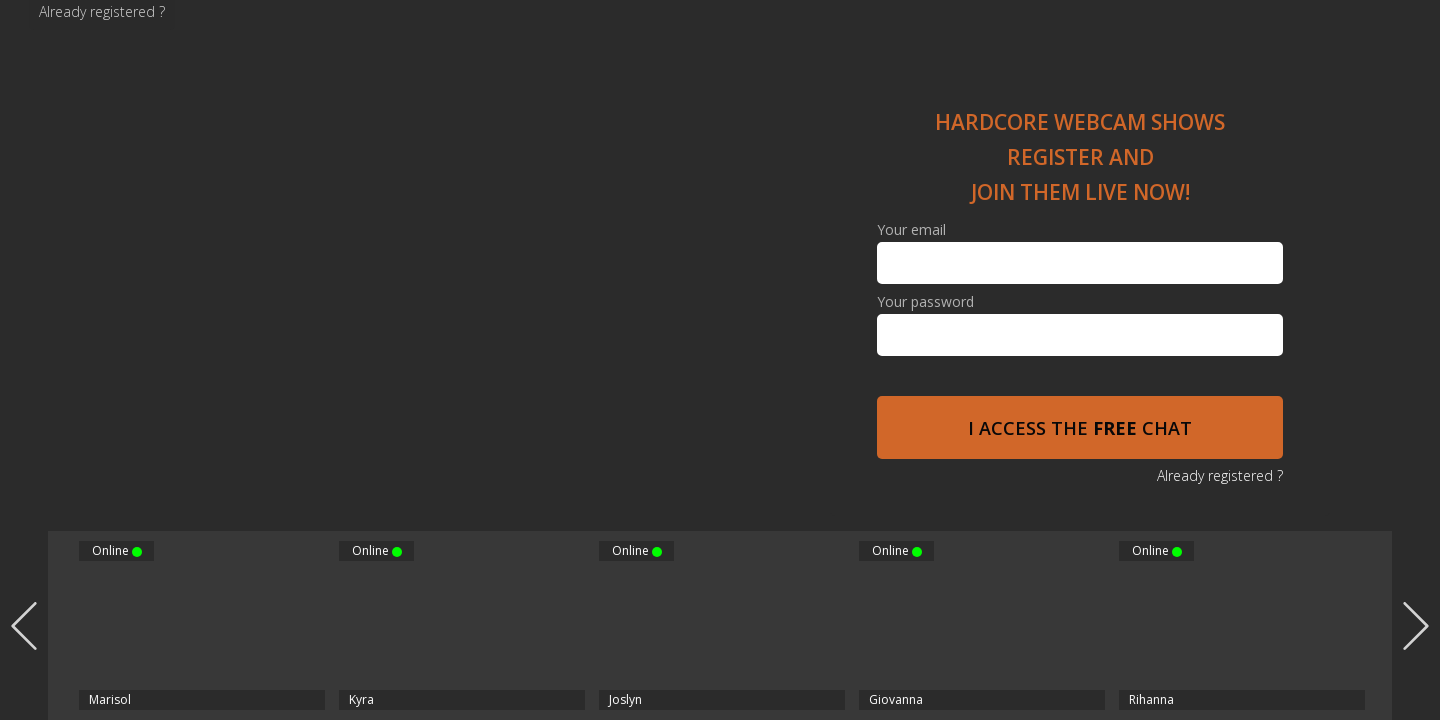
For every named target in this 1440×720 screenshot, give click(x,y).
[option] (722, 625)
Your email (911, 230)
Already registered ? (102, 11)
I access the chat (1080, 428)
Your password (925, 302)
